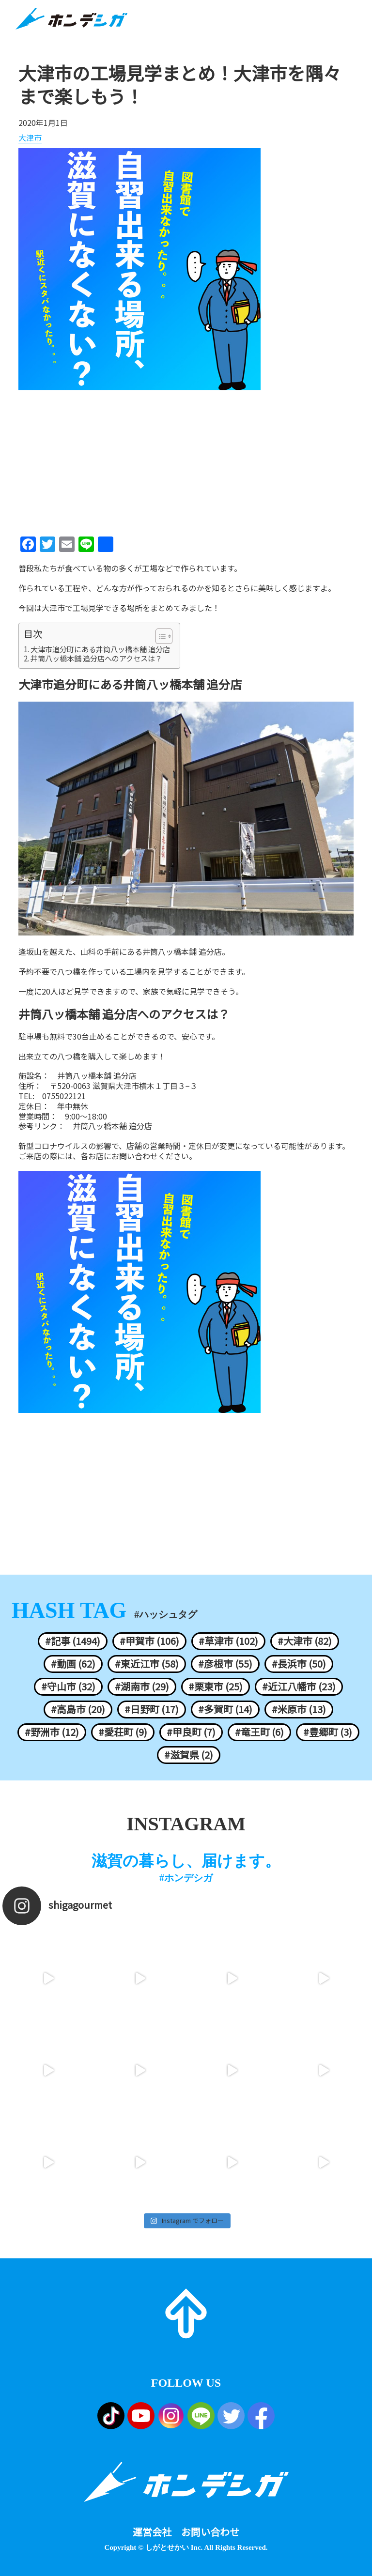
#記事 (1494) (72, 1641)
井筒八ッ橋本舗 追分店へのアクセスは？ (96, 658)
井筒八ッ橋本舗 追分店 (112, 1126)
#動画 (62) (73, 1663)
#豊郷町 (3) (327, 1732)
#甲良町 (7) (191, 1732)
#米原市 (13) (299, 1709)
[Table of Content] (163, 636)
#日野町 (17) (151, 1709)
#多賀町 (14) (225, 1709)
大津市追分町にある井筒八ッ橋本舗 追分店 (100, 649)
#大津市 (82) (305, 1641)
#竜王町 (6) (259, 1732)
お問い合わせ (210, 2532)
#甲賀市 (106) (149, 1641)
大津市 (30, 138)
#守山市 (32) (68, 1686)
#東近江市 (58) (147, 1663)
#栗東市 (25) (215, 1686)
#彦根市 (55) (225, 1663)
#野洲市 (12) (52, 1732)
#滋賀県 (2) (188, 1754)
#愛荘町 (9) (122, 1732)
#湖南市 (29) (142, 1686)
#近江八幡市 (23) (299, 1686)
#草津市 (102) (228, 1641)
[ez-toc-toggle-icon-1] (159, 636)
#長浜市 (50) (299, 1663)
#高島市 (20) (78, 1709)
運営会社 (152, 2532)
